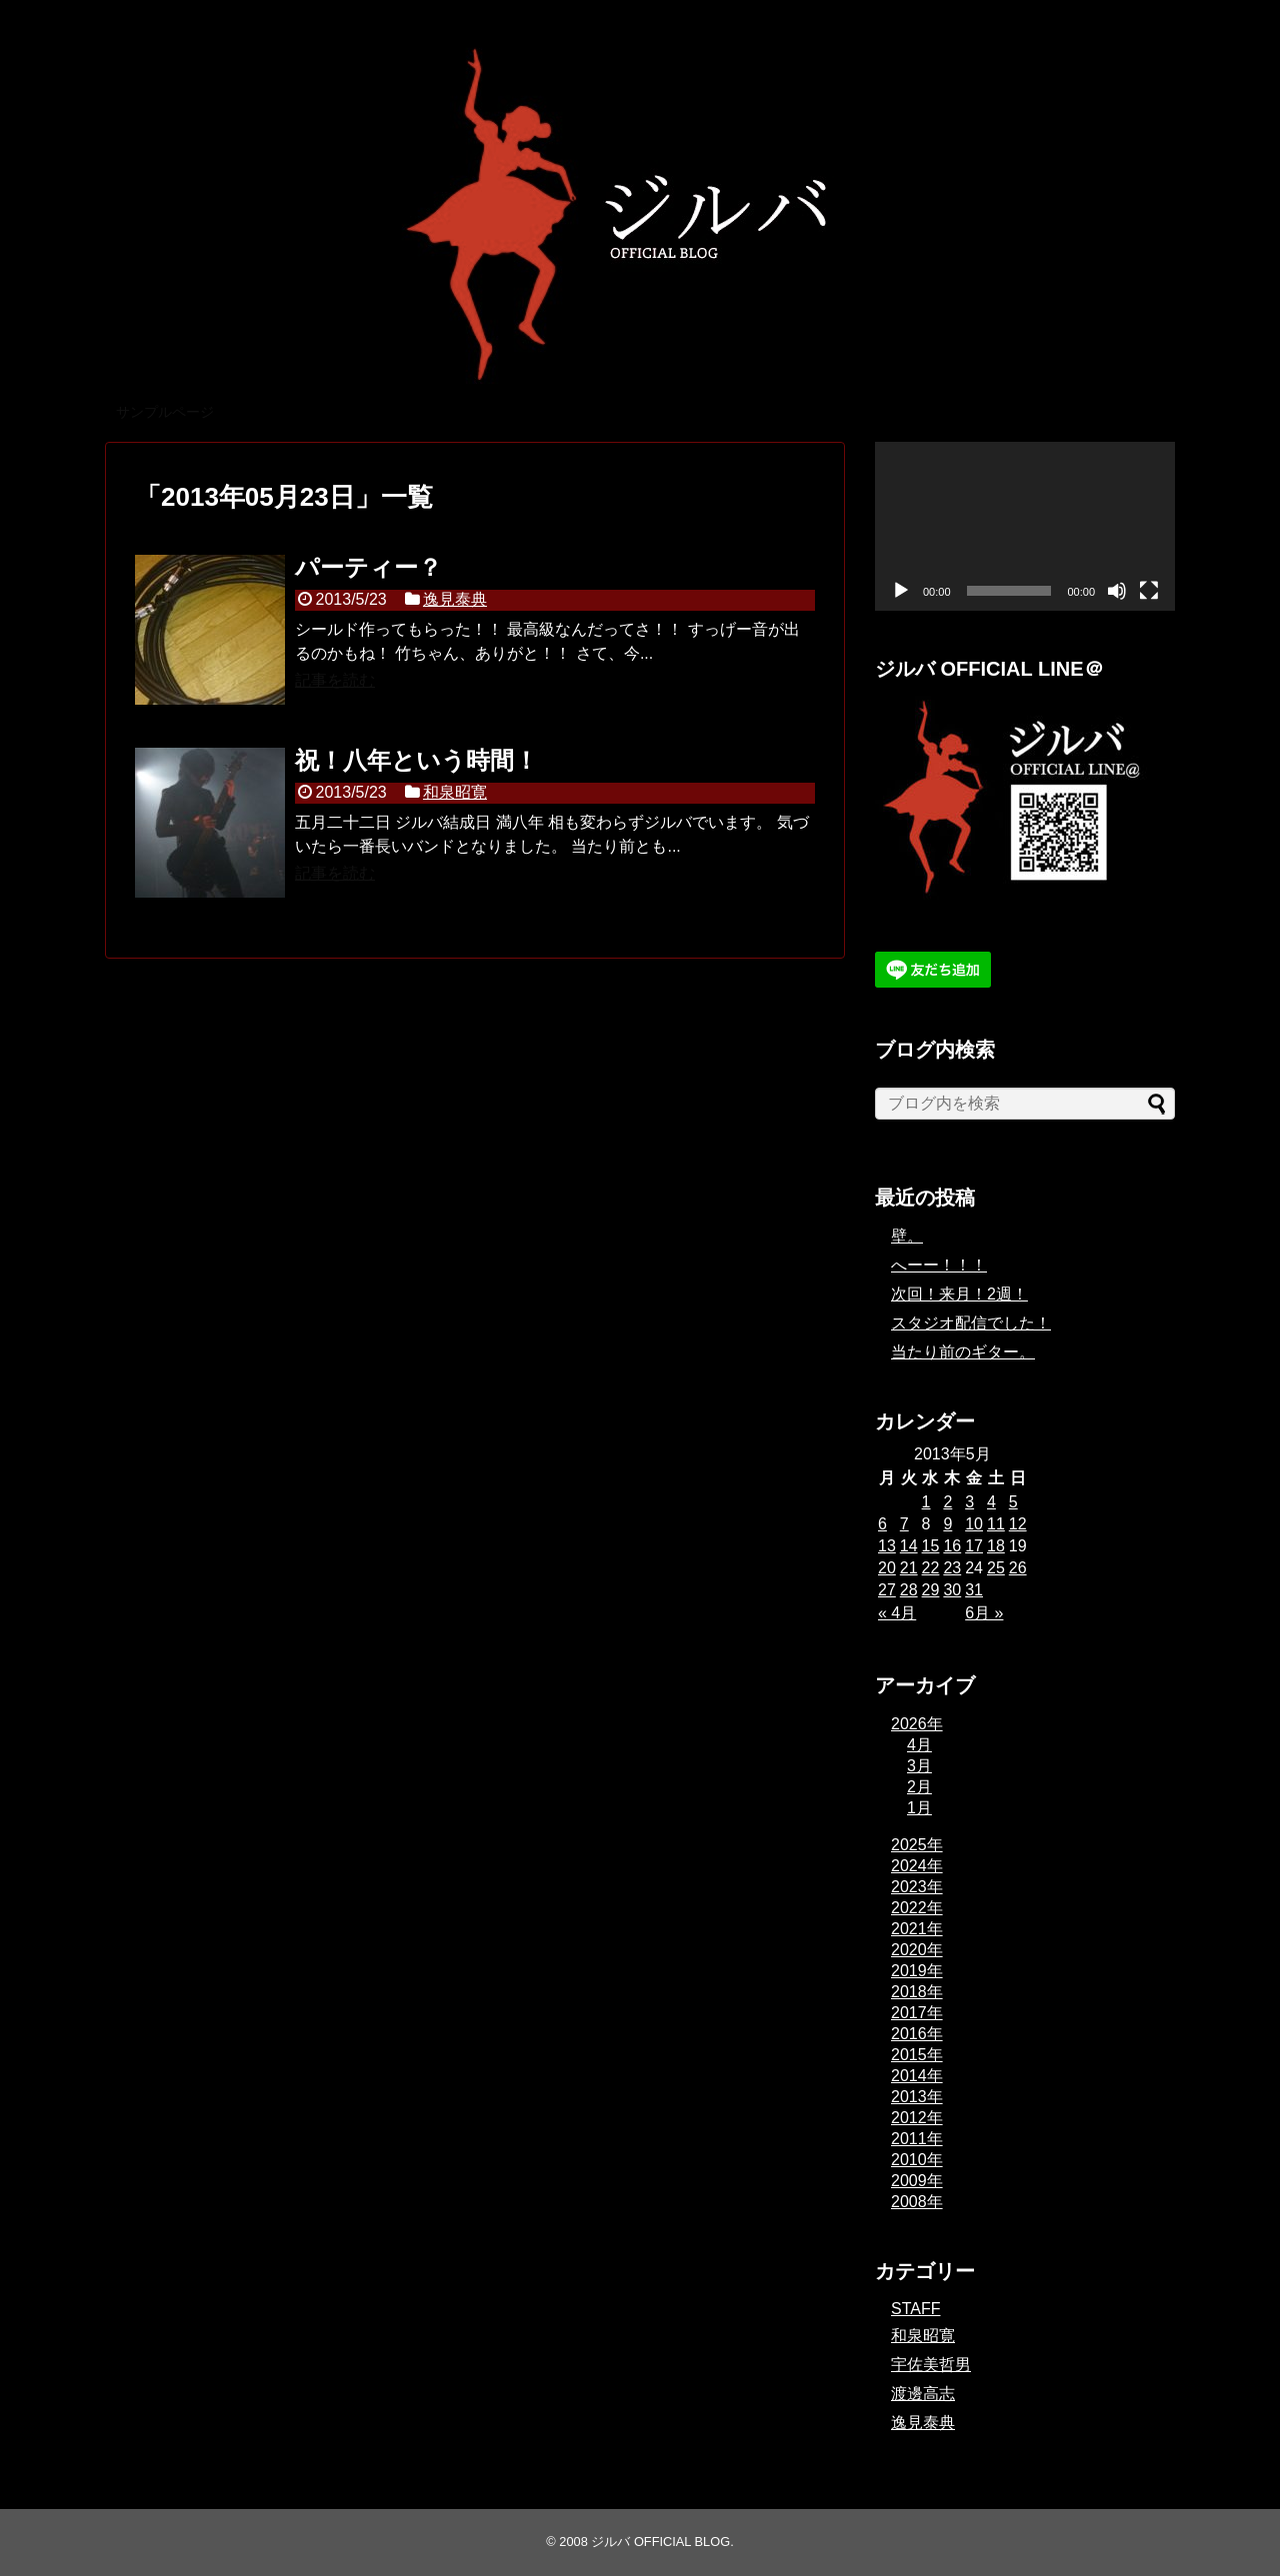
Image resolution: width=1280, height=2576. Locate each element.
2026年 (917, 1723)
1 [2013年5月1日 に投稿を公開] (926, 1501)
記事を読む (335, 680)
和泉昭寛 (455, 792)
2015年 (917, 2054)
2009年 (917, 2180)
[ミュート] (1117, 591)
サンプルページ (165, 412)
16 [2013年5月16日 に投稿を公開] (952, 1545)
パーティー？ (368, 567)
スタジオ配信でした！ (971, 1322)
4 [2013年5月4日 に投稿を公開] (991, 1501)
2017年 (917, 2012)
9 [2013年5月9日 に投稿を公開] (947, 1523)
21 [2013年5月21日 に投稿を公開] (909, 1567)
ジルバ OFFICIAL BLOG (660, 2541)
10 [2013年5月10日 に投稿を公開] (974, 1523)
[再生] (901, 591)
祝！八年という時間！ (416, 760)
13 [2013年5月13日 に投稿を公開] (887, 1545)
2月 (919, 1786)
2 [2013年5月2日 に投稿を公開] (947, 1501)
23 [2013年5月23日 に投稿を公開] (952, 1567)
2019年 (917, 1970)
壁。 (907, 1236)
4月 (919, 1744)
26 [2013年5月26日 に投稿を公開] (1018, 1567)
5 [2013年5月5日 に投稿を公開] (1013, 1501)
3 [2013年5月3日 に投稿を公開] (969, 1501)
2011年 (917, 2138)
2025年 (917, 1844)
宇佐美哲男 (931, 2364)
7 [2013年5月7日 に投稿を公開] (904, 1523)
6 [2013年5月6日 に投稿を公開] (882, 1523)
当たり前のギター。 (963, 1351)
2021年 (917, 1928)
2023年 (917, 1886)
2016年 (917, 2033)
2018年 (917, 1991)
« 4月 (897, 1612)
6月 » (984, 1612)
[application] (1025, 526)
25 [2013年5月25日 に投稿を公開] (996, 1567)
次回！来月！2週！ (959, 1294)
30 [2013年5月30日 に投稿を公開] (952, 1589)
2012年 (917, 2117)
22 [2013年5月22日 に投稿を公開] (931, 1567)
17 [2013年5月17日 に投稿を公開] (974, 1545)
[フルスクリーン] (1149, 591)
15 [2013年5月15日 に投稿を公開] (931, 1545)
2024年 (917, 1865)
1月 (919, 1807)
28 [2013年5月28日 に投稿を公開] (909, 1589)
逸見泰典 (455, 599)
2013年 (917, 2096)
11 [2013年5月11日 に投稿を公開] (996, 1523)
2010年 (917, 2159)
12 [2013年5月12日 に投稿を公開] (1018, 1523)
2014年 (917, 2075)
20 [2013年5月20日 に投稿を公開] (887, 1567)
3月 (919, 1765)
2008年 (917, 2201)
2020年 (917, 1949)
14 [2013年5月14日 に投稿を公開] (909, 1545)
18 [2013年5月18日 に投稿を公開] (996, 1545)
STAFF (915, 2308)
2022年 (917, 1907)
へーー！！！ (939, 1265)
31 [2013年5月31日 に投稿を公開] (974, 1589)
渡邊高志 (923, 2393)
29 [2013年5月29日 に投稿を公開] (931, 1589)
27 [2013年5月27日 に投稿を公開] (887, 1589)
